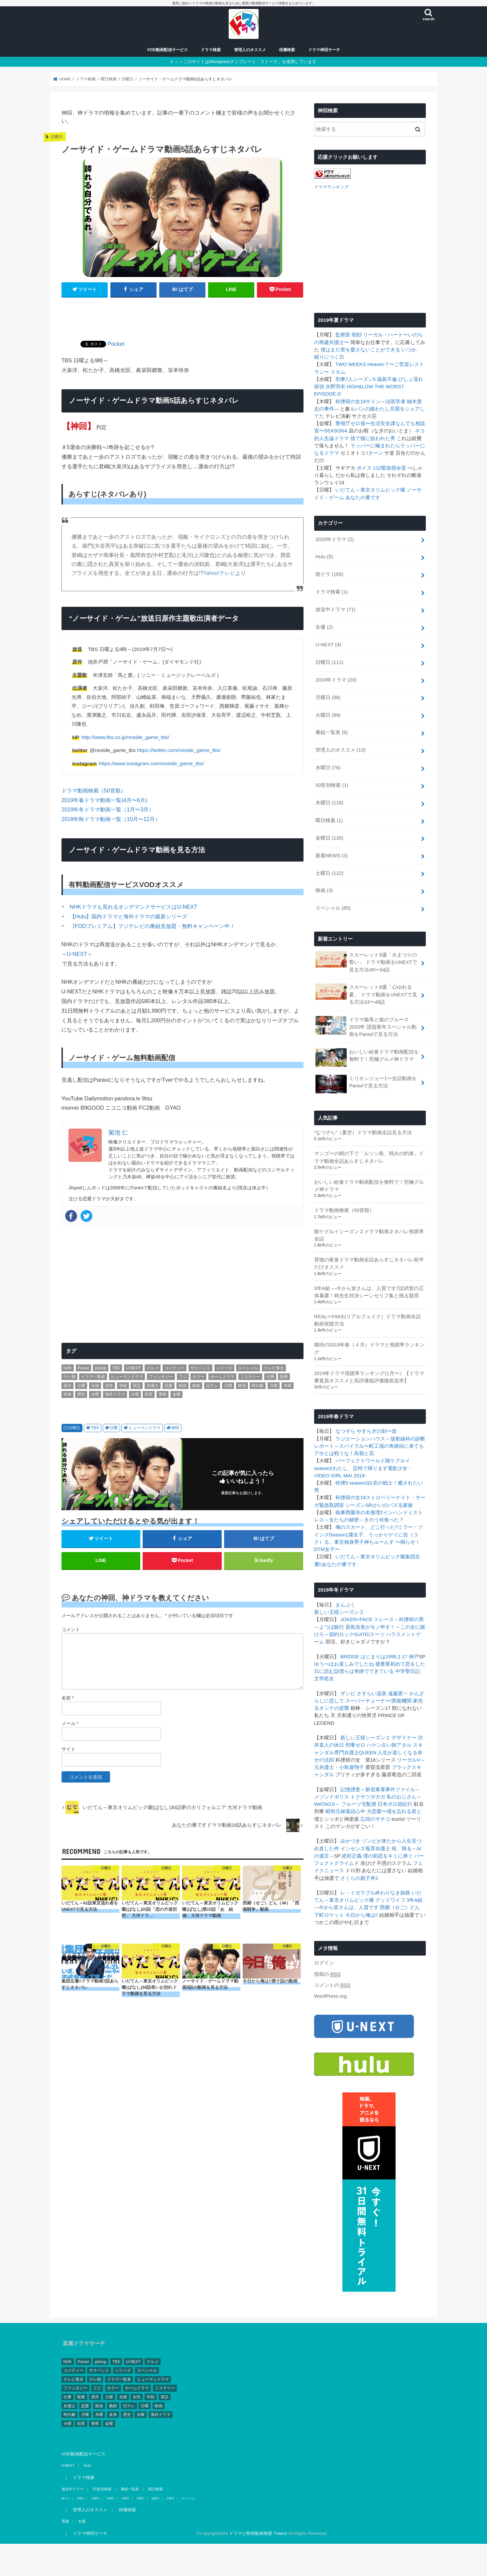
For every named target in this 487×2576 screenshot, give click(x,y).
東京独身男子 (349, 1541)
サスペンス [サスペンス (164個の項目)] (200, 1368)
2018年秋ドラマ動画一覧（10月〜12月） (110, 819)
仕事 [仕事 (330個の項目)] (270, 1376)
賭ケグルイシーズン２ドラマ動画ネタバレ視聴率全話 (369, 1234)
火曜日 (328, 714)
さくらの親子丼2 (359, 1877)
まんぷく (345, 1604)
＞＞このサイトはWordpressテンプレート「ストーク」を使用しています (245, 61)
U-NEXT (328, 644)
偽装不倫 (387, 379)
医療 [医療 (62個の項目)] (284, 1376)
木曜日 (329, 802)
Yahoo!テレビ (219, 573)
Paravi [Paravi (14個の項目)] (83, 1368)
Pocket (116, 344)
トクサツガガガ (367, 1796)
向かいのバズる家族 (390, 1504)
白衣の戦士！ (383, 1482)
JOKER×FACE (356, 1619)
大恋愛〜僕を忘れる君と (394, 1811)
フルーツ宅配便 (358, 1803)
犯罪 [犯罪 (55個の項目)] (149, 1394)
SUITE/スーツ (369, 1633)
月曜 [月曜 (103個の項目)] (274, 1385)
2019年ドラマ (335, 679)
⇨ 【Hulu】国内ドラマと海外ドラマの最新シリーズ (124, 916)
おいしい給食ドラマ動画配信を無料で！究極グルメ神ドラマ (367, 1057)
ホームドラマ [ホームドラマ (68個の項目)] (222, 1376)
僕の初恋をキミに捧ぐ (388, 1855)
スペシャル (333, 907)
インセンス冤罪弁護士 (365, 1848)
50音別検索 (331, 784)
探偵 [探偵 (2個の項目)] (182, 1385)
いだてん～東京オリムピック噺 (370, 489)
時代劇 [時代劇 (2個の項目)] (258, 1385)
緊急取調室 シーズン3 (343, 1504)
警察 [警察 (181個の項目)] (163, 1394)
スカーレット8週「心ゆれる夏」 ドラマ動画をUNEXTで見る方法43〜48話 (366, 993)
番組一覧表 (331, 732)
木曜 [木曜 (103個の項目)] (288, 1385)
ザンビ (347, 1693)
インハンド (395, 1512)
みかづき (350, 1840)
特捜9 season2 (351, 1482)
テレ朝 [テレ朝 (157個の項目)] (69, 1376)
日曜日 (74, 1428)
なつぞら (345, 1430)
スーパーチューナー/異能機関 (378, 1700)
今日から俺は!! (361, 1914)
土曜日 (329, 872)
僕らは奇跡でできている (366, 1671)
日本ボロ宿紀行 (395, 1803)
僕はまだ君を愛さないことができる (360, 349)
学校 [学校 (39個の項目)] (123, 1385)
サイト (68, 1749)
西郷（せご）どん (400, 1907)
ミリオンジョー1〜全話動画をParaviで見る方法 (366, 1083)
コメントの (332, 1985)
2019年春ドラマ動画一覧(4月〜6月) (104, 800)
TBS (95, 1428)
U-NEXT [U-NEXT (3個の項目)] (133, 1368)
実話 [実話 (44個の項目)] (137, 1385)
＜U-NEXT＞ (76, 954)
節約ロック (341, 1633)
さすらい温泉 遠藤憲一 (382, 1693)
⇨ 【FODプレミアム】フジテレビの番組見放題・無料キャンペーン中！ (148, 926)
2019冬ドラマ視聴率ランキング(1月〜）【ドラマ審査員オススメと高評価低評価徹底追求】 (369, 1376)
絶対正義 (352, 1855)
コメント (70, 1629)
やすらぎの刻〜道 (377, 1430)
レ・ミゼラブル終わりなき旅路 (375, 1892)
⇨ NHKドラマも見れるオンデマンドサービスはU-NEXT (129, 907)
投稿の (327, 1974)
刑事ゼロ (355, 1744)
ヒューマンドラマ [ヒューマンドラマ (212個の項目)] (127, 1376)
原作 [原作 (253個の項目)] (67, 1385)
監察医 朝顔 (348, 334)
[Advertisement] (182, 315)
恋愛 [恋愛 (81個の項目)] (169, 1385)
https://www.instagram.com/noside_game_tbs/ (151, 763)
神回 (175, 1428)
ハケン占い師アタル (389, 1744)
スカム (337, 371)
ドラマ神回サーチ (324, 49)
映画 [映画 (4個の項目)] (242, 1385)
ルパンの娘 (362, 408)
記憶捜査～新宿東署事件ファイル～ (380, 1789)
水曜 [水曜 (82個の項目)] (95, 1394)
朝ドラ (329, 574)
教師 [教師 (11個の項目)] (196, 1385)
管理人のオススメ (250, 49)
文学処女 (324, 1678)
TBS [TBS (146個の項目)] (116, 1368)
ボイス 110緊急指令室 (381, 467)
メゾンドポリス (331, 1796)
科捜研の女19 (350, 401)
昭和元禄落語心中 (345, 1811)
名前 (67, 1698)
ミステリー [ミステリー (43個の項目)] (250, 1376)
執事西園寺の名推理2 (359, 1512)
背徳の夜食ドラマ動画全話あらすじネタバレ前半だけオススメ (369, 1263)
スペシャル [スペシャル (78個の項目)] (248, 1368)
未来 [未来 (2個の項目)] (67, 1394)
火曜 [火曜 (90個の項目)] (135, 1394)
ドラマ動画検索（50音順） (93, 790)
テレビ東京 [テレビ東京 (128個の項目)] (274, 1368)
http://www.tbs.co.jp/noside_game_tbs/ (125, 737)
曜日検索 (329, 820)
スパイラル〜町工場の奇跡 (369, 1445)
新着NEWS (331, 855)
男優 (65, 2521)
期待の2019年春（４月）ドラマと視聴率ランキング (369, 1348)
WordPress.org (330, 1995)
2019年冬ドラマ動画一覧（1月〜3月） (107, 809)
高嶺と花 (364, 1453)
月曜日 (328, 696)
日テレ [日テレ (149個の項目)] (212, 1385)
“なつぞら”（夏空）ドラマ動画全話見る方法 (363, 1132)
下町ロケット (329, 1914)
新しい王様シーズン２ (339, 1611)
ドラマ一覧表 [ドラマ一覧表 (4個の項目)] (93, 1376)
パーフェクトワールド (360, 1460)
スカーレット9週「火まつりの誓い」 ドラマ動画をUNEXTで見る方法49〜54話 (366, 961)
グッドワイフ (390, 1899)
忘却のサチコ (375, 1818)
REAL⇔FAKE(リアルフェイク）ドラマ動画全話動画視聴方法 (367, 1320)
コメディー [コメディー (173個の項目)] (174, 1368)
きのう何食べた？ (384, 1519)
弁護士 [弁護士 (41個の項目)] (153, 1385)
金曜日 (329, 837)
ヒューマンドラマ (145, 1428)
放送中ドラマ (335, 609)
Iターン (375, 452)
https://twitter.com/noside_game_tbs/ (178, 750)
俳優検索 (287, 49)
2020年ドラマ (334, 538)
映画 (324, 890)
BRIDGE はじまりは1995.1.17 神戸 (379, 1656)
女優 (324, 626)
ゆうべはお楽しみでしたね (344, 1663)
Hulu (324, 556)
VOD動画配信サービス (167, 49)
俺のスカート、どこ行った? (366, 1526)
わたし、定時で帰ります (360, 1467)
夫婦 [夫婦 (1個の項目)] (95, 1385)
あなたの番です (362, 497)
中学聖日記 (407, 1671)
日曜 (114, 1428)
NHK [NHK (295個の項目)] (67, 1368)
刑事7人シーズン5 (355, 379)
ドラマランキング (331, 186)
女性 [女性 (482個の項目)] (109, 1385)
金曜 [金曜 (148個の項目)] (177, 1394)
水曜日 (328, 767)
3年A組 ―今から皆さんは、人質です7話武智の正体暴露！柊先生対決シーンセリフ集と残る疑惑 (369, 1291)
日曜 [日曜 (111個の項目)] (228, 1385)
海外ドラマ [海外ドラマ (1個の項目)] (115, 1394)
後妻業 (382, 1663)
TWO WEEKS (350, 364)
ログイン (324, 1962)
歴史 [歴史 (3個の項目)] (81, 1394)
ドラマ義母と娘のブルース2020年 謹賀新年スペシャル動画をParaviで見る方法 (366, 1026)
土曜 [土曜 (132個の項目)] (81, 1385)
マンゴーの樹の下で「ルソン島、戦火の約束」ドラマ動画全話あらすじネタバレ (369, 1156)
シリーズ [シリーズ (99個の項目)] (224, 1368)
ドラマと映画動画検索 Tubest (258, 2532)
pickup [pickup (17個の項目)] (100, 1368)
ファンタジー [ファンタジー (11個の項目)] (161, 1376)
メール (69, 1723)
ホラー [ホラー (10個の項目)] (198, 1376)
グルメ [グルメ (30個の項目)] (153, 1368)
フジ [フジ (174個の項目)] (183, 1376)
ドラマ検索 (211, 49)
